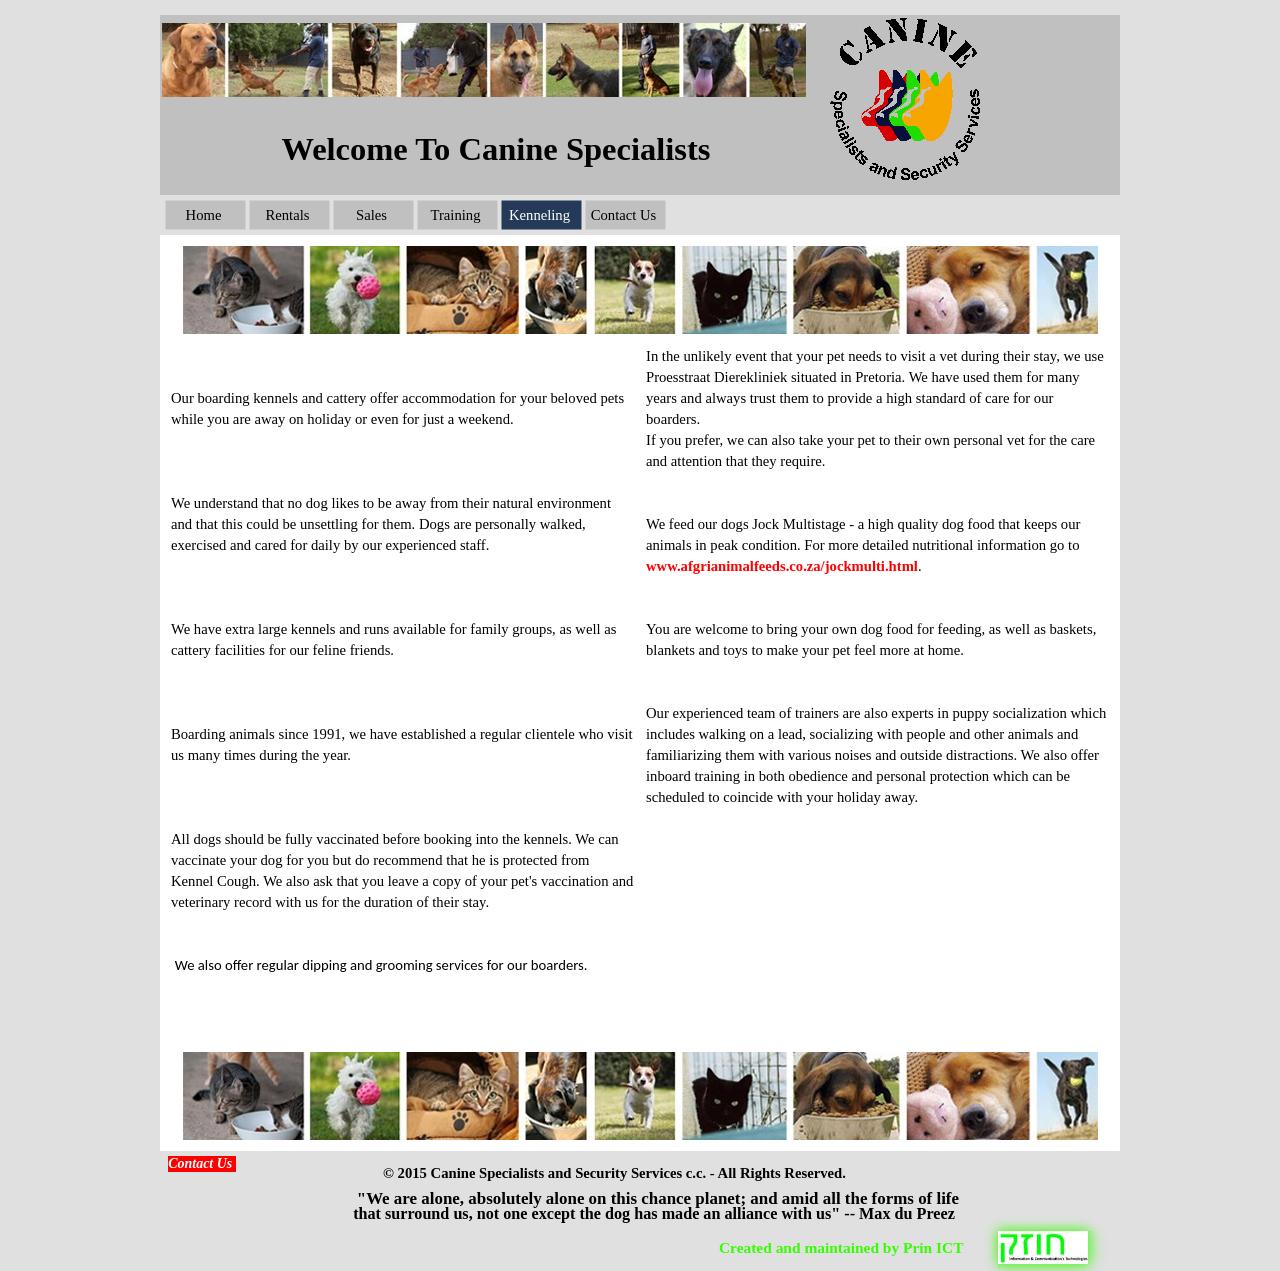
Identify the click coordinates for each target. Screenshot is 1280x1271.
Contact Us (200, 1163)
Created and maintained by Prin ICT (841, 1247)
